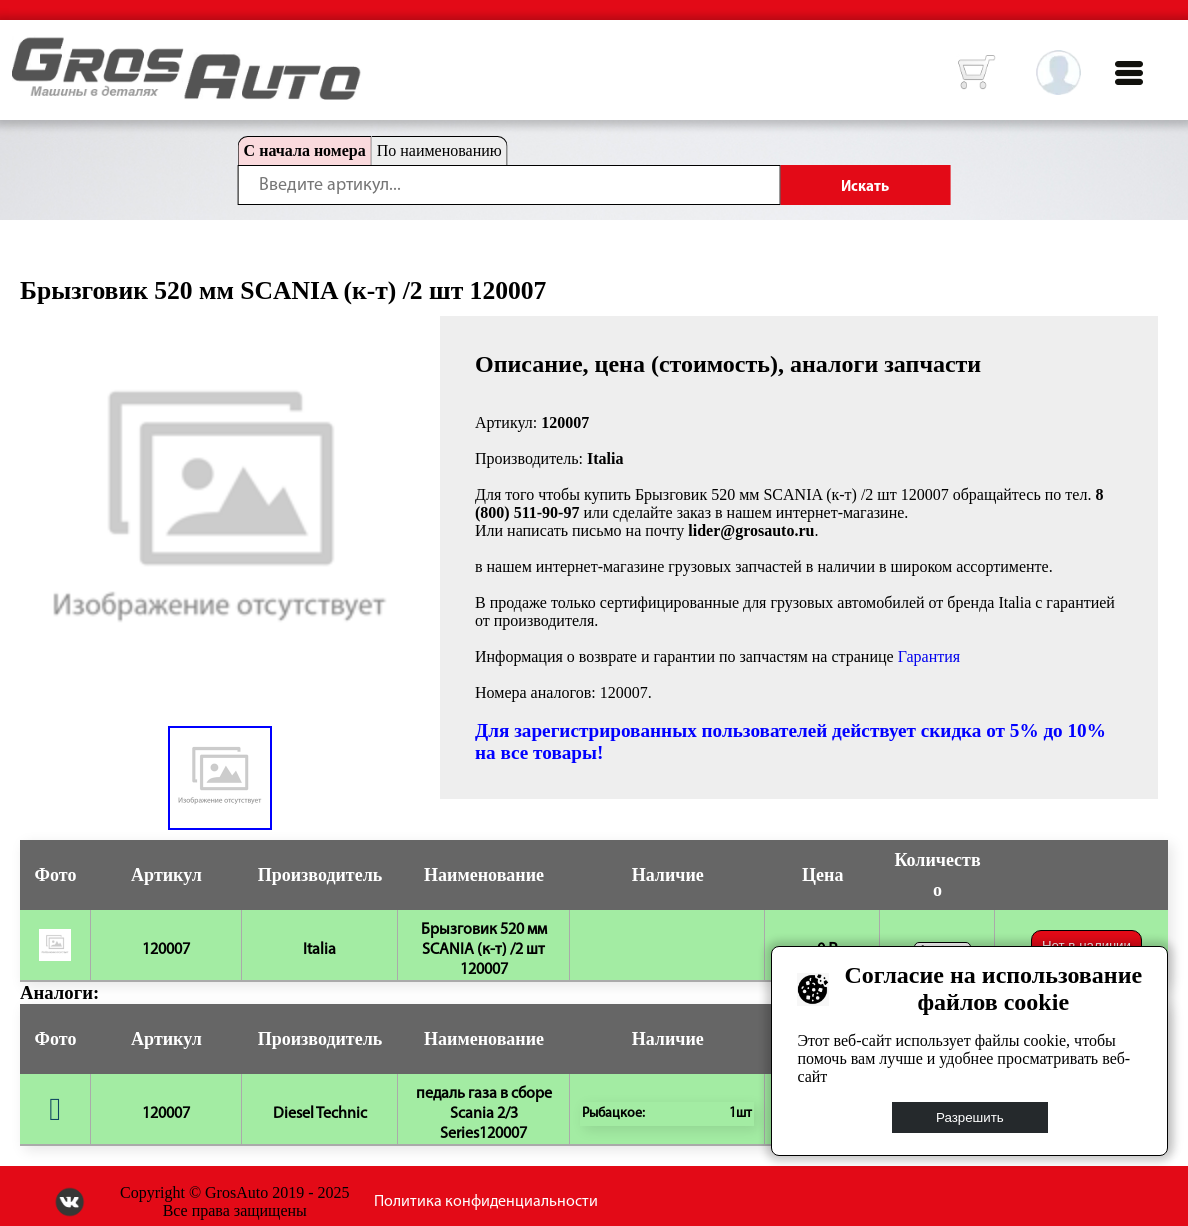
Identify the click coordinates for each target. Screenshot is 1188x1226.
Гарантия (929, 656)
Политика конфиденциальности (486, 1202)
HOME (27, 50)
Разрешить (970, 1117)
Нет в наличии (1086, 945)
